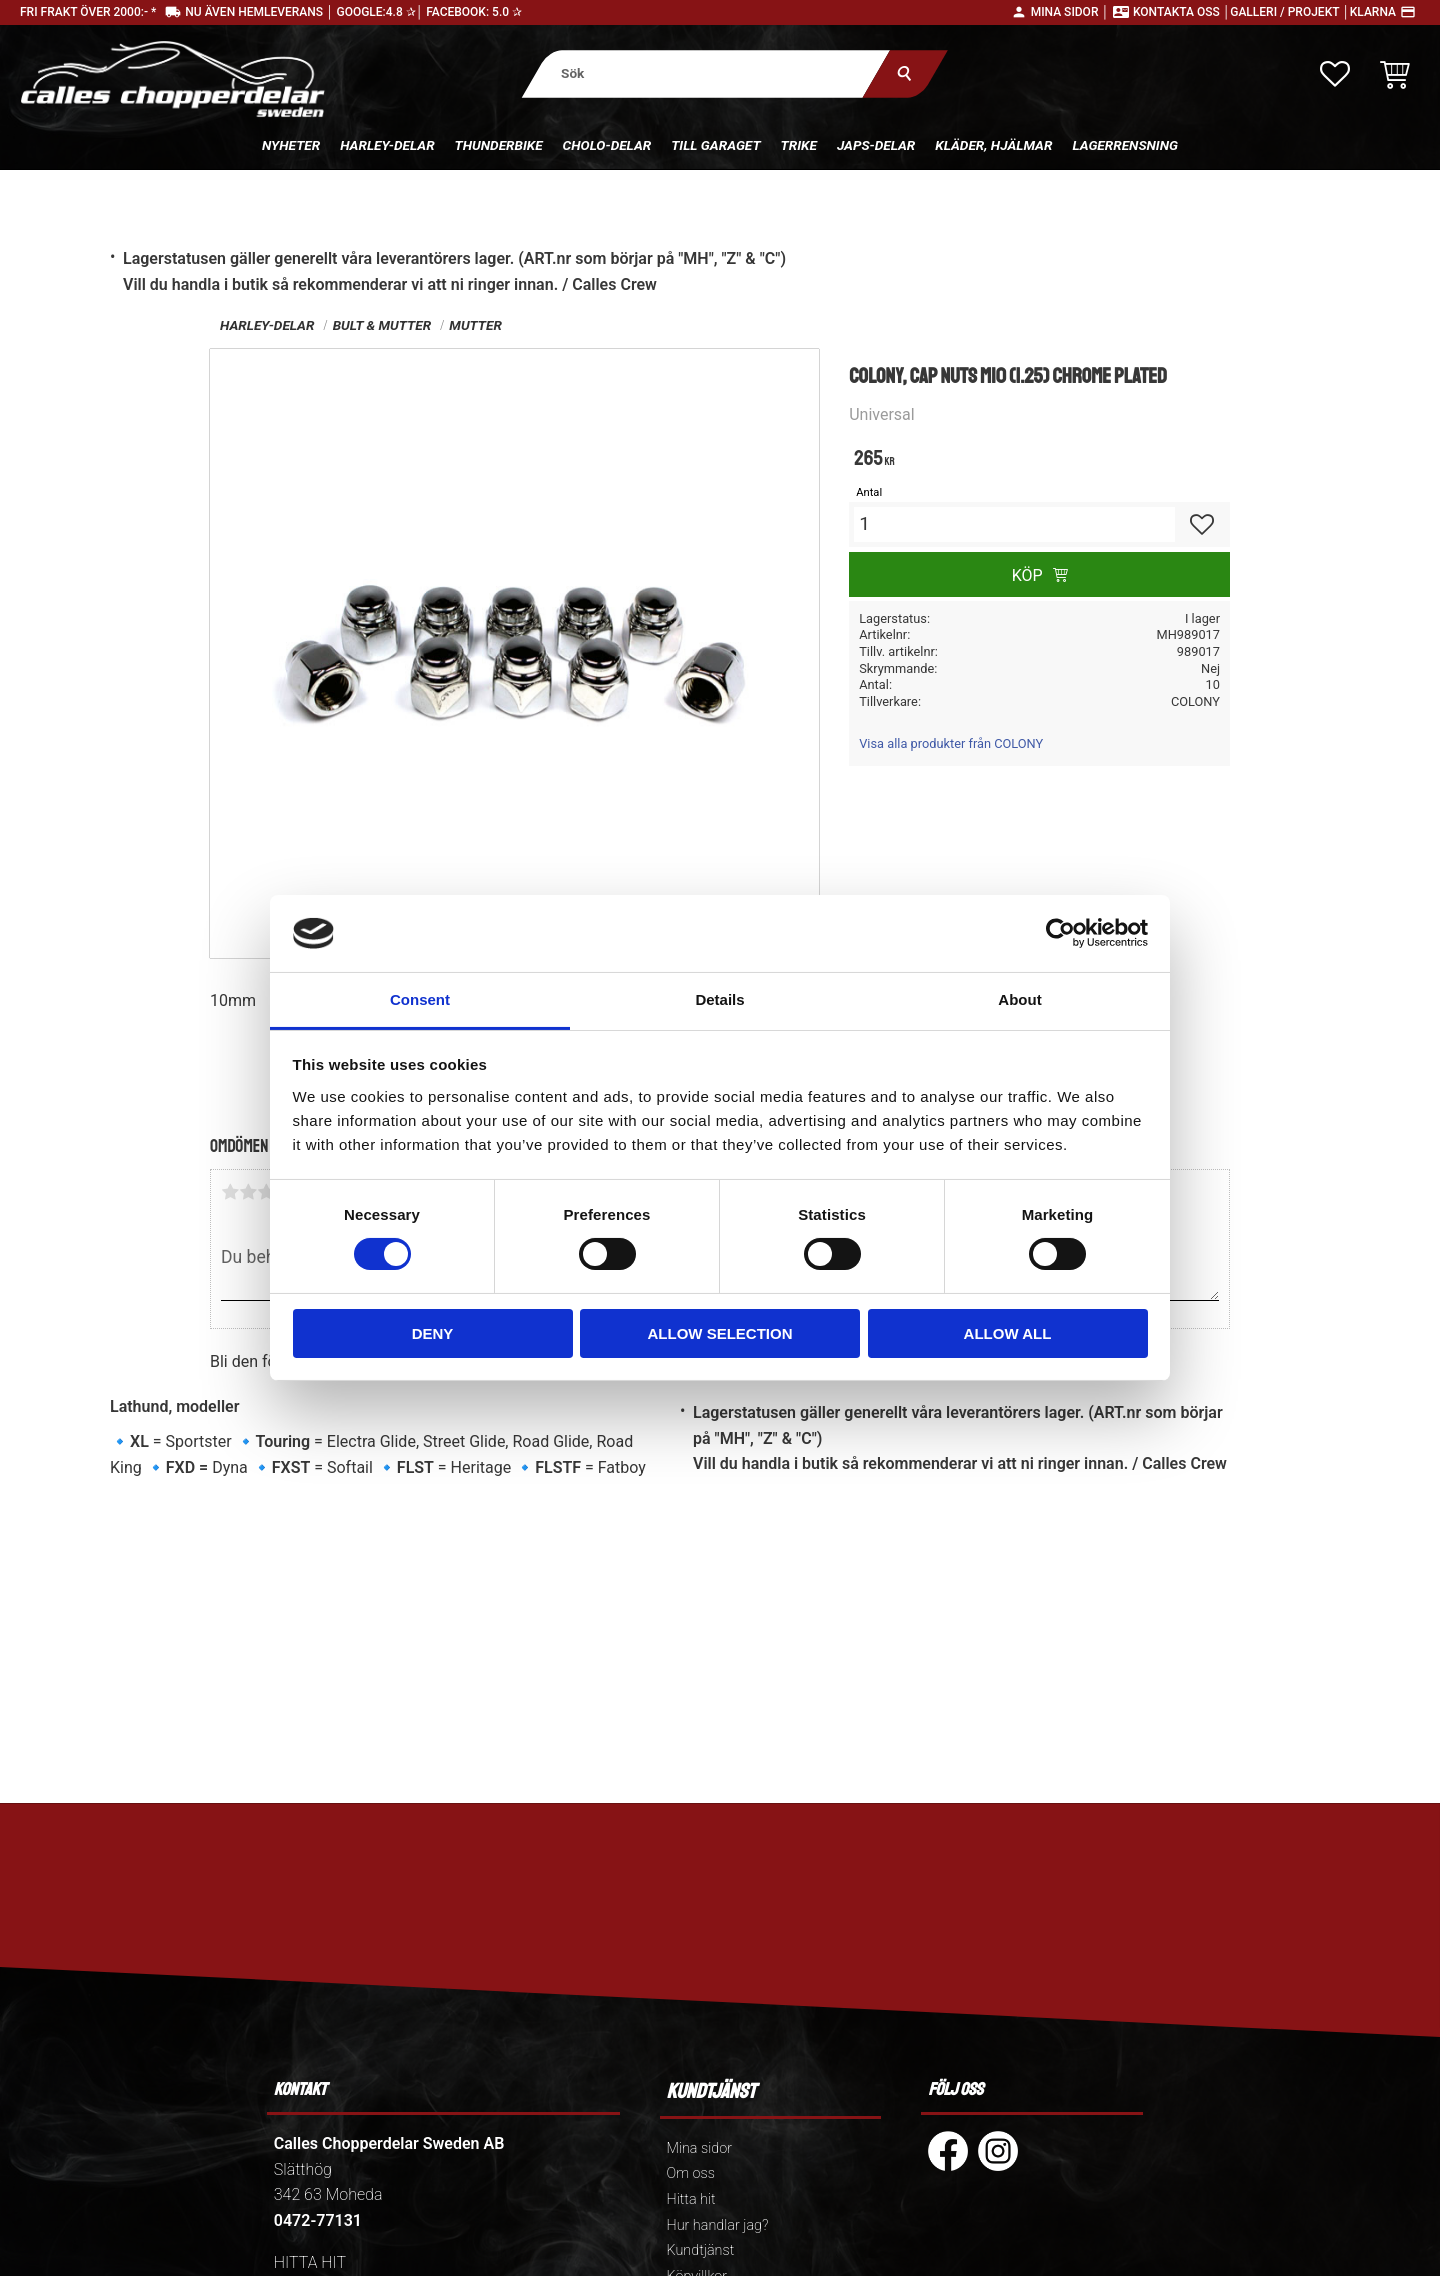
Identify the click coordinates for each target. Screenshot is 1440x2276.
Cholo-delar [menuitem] (607, 145)
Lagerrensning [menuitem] (1125, 145)
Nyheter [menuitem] (291, 145)
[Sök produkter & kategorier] (706, 73)
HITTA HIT (310, 2262)
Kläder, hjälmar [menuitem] (993, 145)
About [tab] (1019, 999)
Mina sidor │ (1070, 12)
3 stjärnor (266, 1192)
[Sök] (905, 73)
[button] (1335, 74)
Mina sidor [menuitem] (699, 2148)
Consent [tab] (420, 999)
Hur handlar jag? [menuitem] (718, 2225)
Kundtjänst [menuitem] (701, 2250)
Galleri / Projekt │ (1290, 12)
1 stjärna (230, 1192)
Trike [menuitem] (799, 145)
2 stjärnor (248, 1192)
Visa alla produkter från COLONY (951, 743)
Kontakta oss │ (1181, 12)
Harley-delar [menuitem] (387, 145)
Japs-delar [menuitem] (876, 145)
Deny (433, 1333)
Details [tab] (719, 999)
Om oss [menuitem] (691, 2173)
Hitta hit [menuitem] (691, 2199)
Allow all (1008, 1333)
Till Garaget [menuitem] (715, 145)
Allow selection (720, 1333)
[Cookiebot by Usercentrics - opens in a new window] (1060, 933)
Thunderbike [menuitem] (499, 145)
